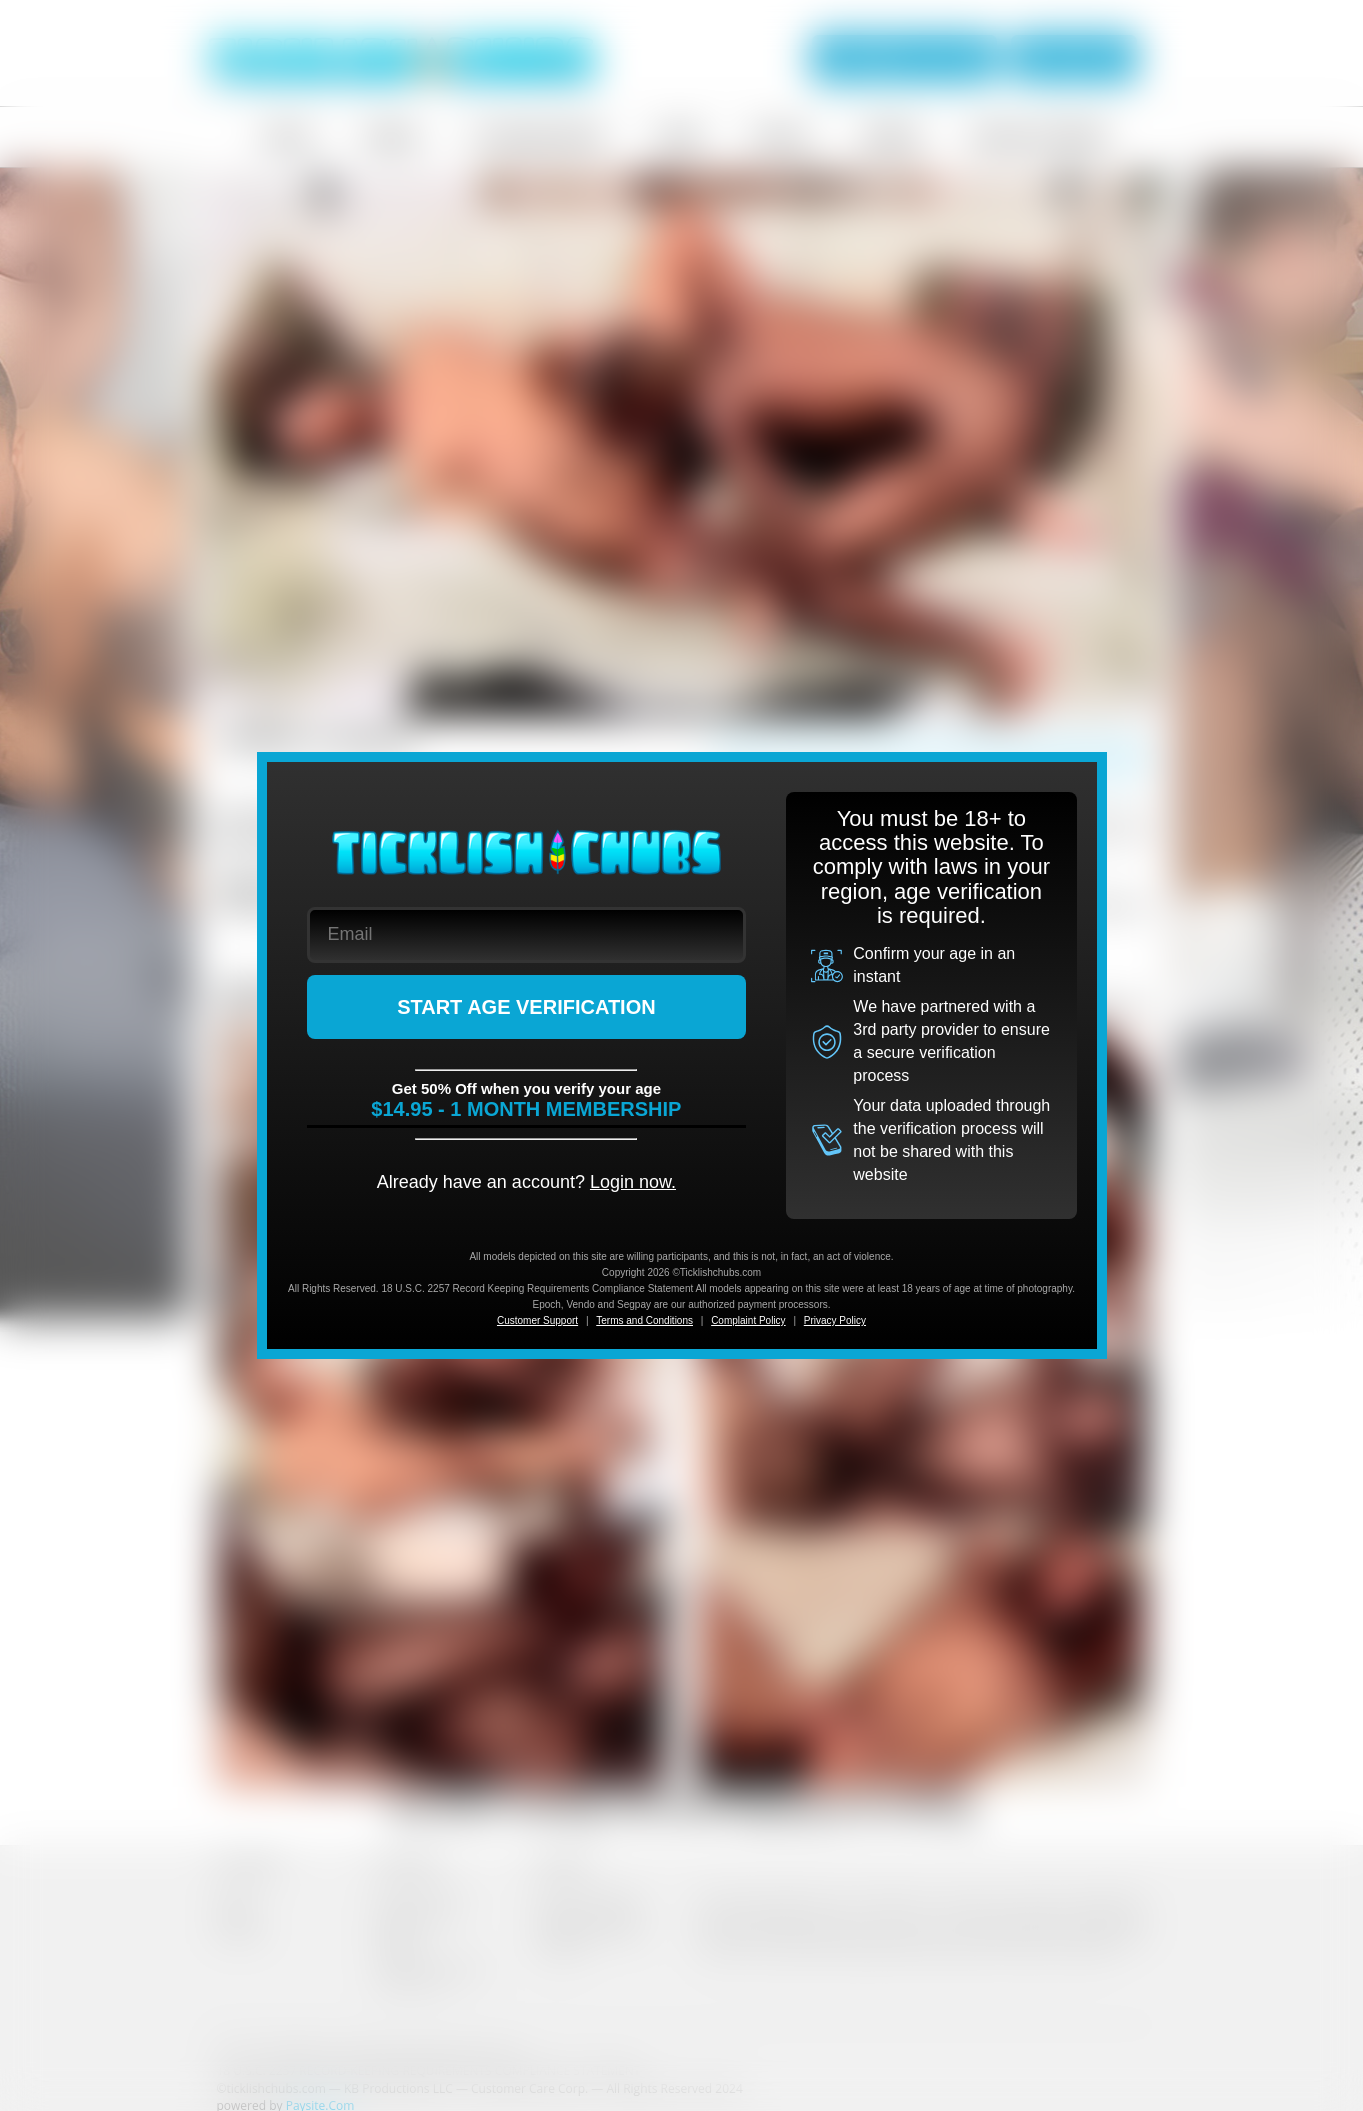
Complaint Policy (748, 1320)
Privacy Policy (835, 1320)
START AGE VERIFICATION (526, 1007)
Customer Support (537, 1320)
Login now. (633, 1182)
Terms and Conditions (644, 1320)
